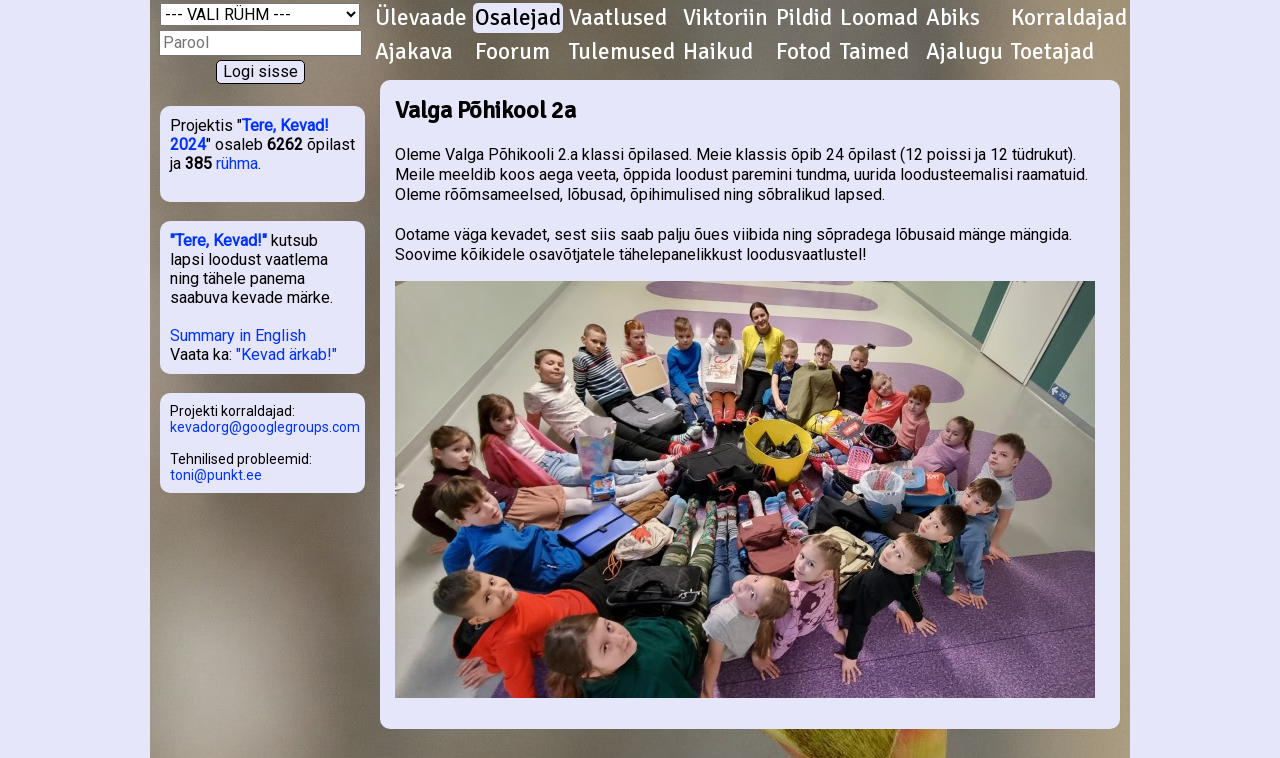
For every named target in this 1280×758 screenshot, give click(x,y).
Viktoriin (725, 18)
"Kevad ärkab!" (286, 354)
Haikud (718, 52)
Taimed (874, 52)
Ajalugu (964, 52)
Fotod (803, 52)
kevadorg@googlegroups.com (265, 427)
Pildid (804, 18)
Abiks (953, 18)
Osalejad (518, 18)
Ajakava (414, 52)
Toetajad (1052, 52)
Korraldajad (1069, 18)
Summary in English (238, 335)
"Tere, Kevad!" (218, 240)
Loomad (879, 18)
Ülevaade (421, 18)
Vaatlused (618, 18)
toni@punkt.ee (216, 475)
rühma (237, 163)
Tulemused (622, 52)
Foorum (512, 52)
